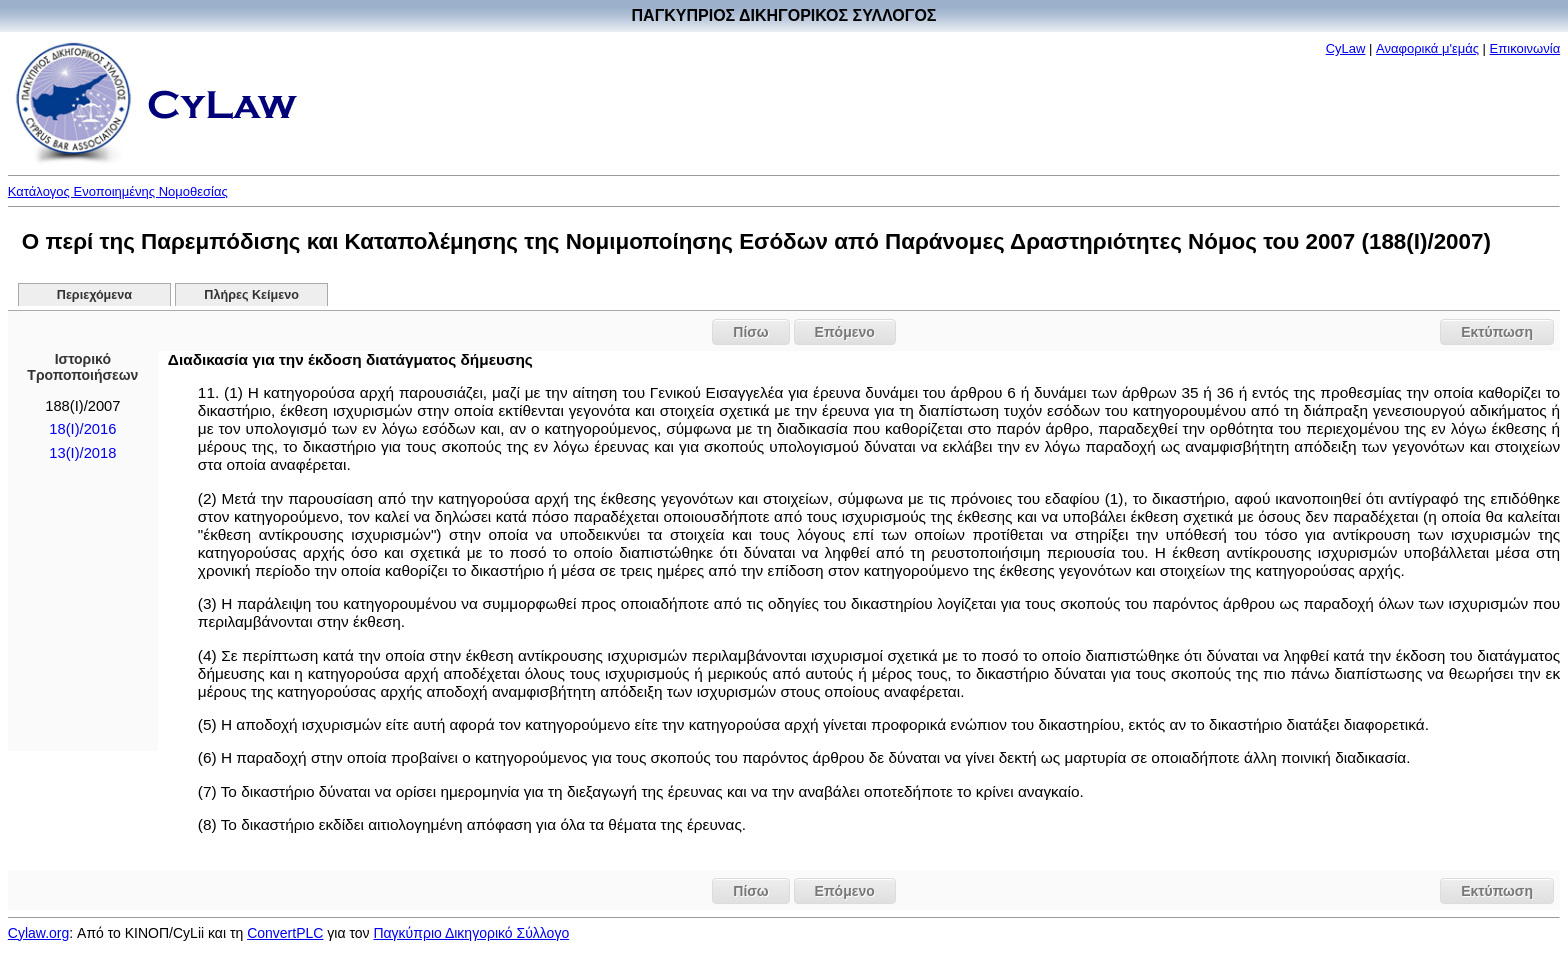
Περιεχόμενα (94, 295)
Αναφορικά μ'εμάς (1427, 48)
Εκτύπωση (1497, 332)
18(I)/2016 (82, 429)
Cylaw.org (38, 933)
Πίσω (750, 332)
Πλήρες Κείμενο (251, 295)
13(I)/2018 (82, 453)
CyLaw (1346, 48)
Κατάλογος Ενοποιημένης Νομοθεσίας (118, 191)
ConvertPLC (285, 933)
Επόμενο (845, 332)
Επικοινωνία (1525, 48)
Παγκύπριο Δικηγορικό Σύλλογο (471, 933)
